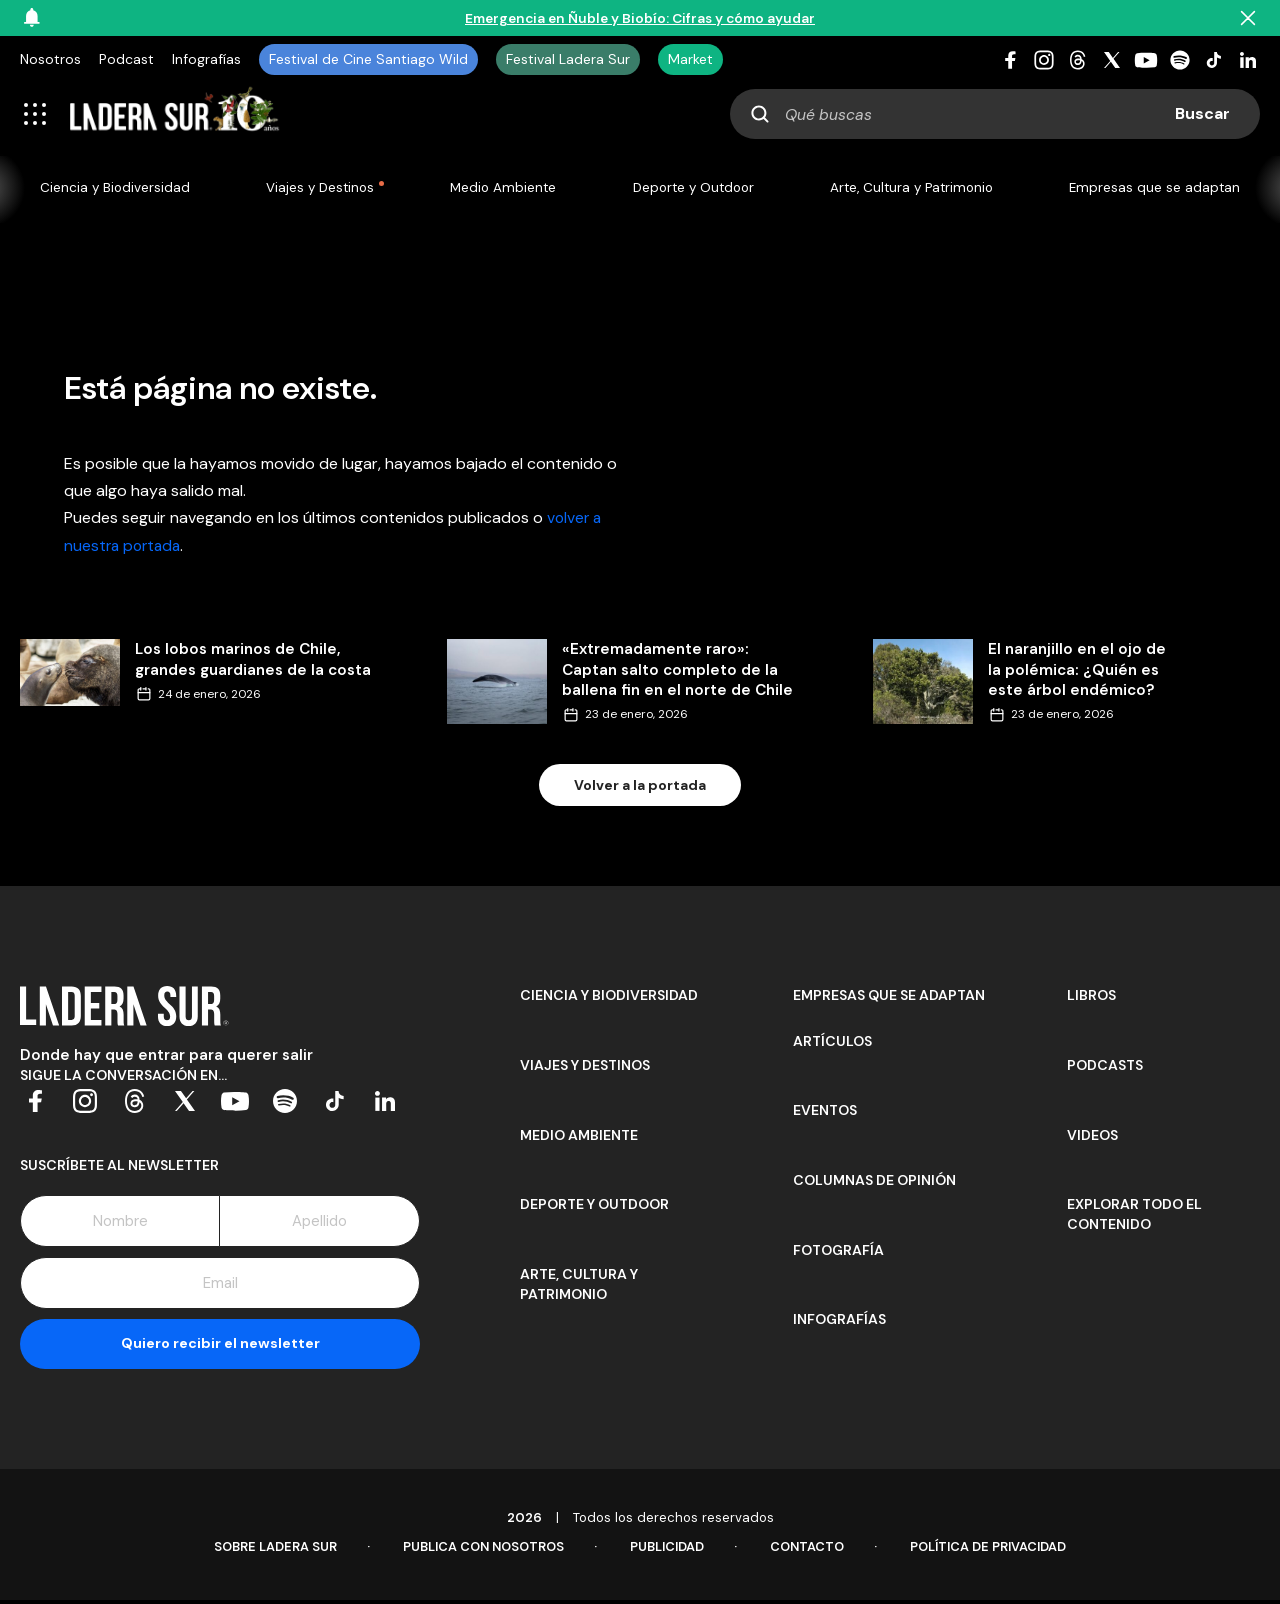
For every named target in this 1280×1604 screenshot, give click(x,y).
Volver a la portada (640, 786)
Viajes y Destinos (319, 188)
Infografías (206, 59)
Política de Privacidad (994, 1550)
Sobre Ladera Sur (267, 1550)
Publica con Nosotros (479, 1550)
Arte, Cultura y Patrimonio (910, 188)
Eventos (825, 1112)
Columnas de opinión (874, 1182)
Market (690, 59)
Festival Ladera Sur (568, 59)
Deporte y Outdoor (690, 188)
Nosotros (50, 59)
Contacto (809, 1550)
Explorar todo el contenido (1134, 1216)
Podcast (126, 59)
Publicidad (667, 1550)
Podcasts (1105, 1067)
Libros (1091, 997)
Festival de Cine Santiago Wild (368, 59)
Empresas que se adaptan (1153, 188)
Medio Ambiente (500, 188)
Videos (1092, 1137)
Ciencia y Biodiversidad (116, 188)
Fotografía (838, 1252)
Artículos (832, 1043)
